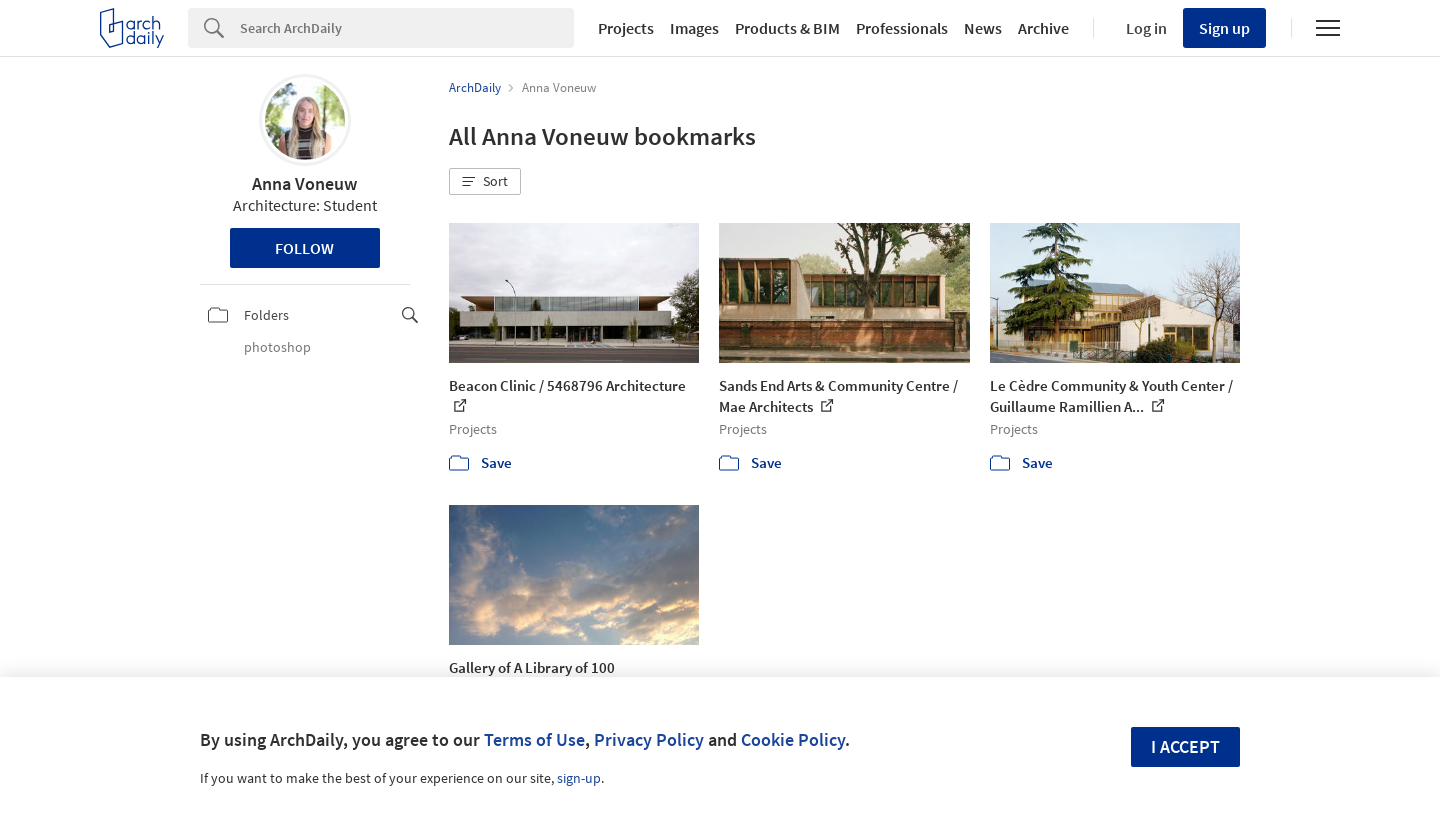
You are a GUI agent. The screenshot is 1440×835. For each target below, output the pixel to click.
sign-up (579, 778)
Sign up (1224, 28)
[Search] (407, 28)
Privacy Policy (649, 739)
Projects (626, 28)
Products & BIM (787, 28)
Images (694, 28)
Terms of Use (534, 739)
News (983, 28)
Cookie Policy (793, 739)
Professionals (902, 28)
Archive (1043, 28)
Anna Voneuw (304, 183)
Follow (304, 248)
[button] (485, 182)
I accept (1185, 746)
